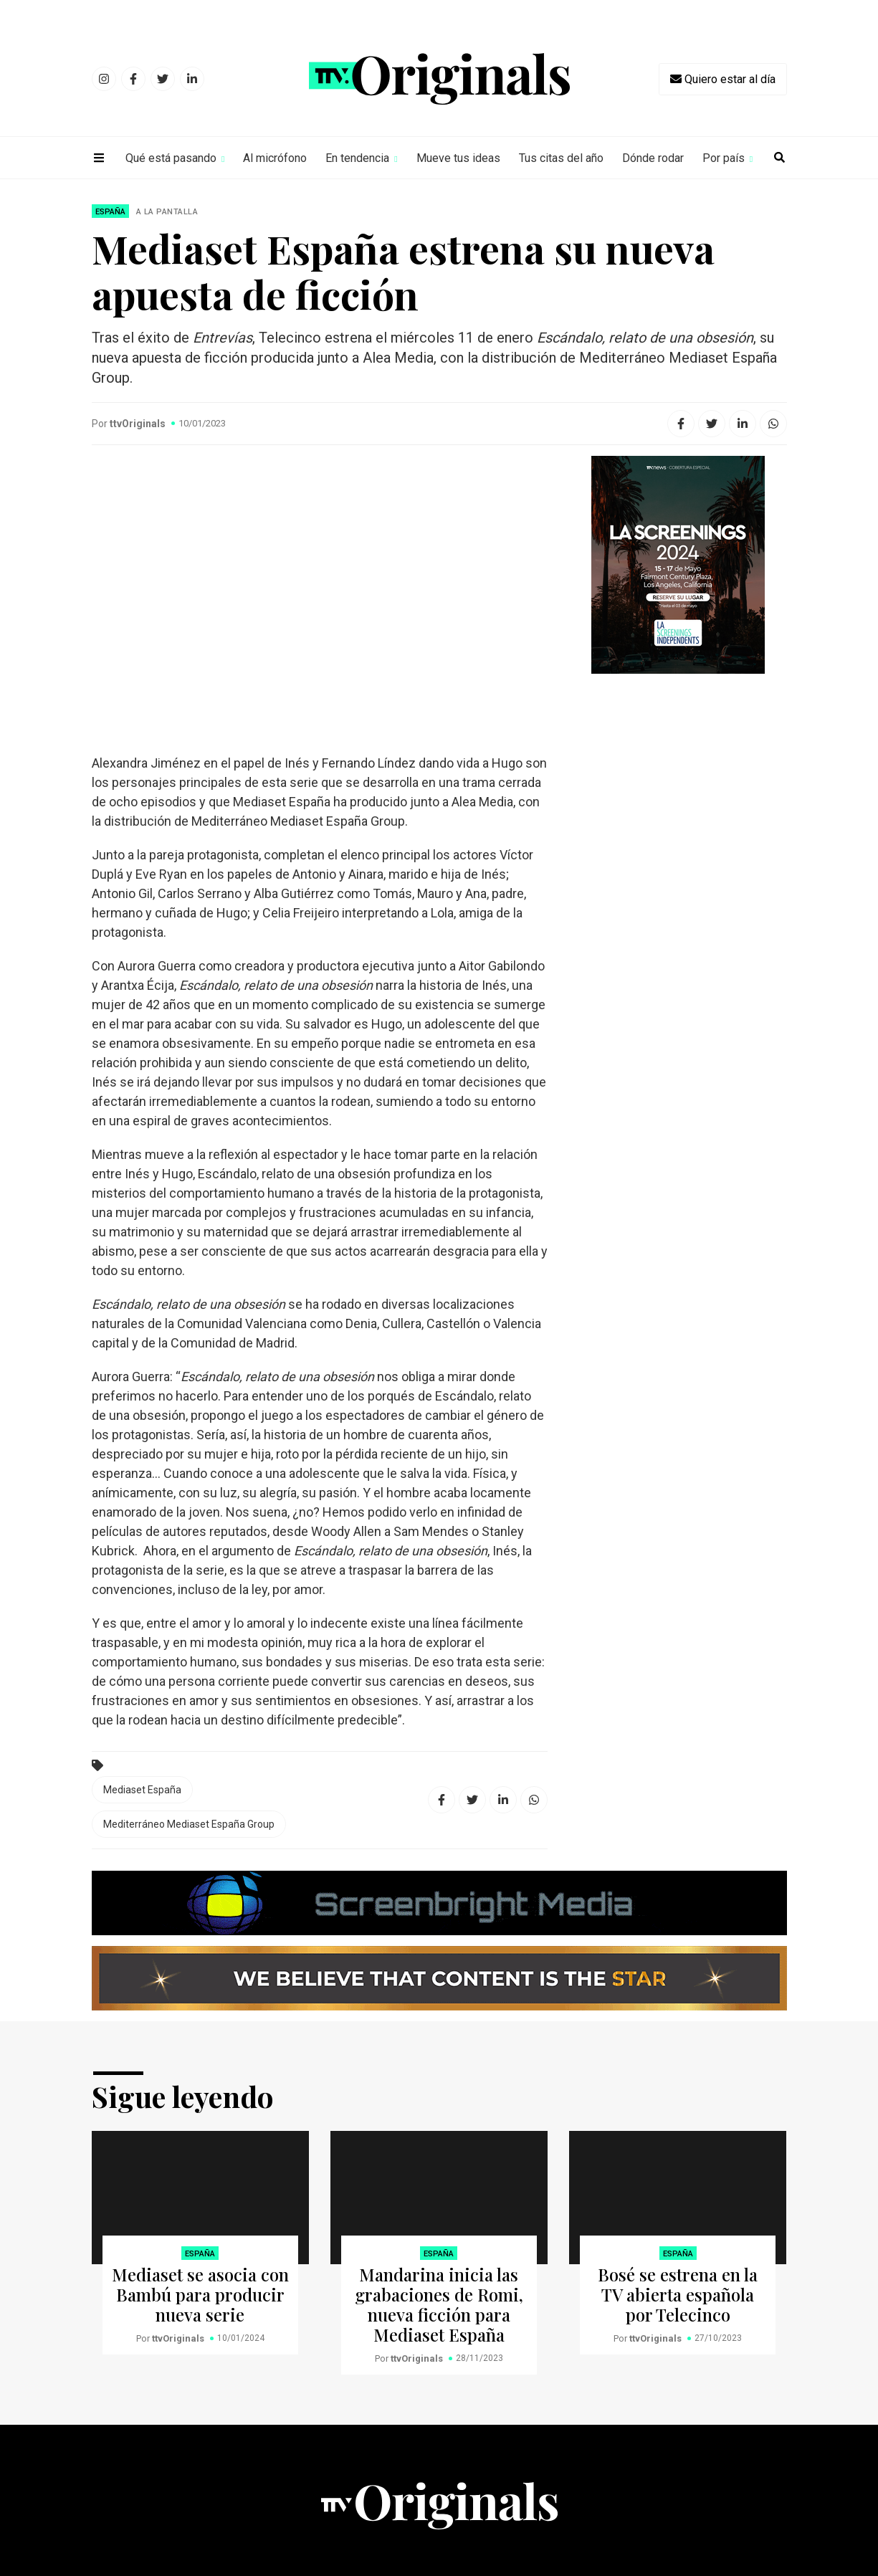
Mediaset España (142, 1789)
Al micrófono (275, 158)
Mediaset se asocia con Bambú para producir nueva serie (200, 2294)
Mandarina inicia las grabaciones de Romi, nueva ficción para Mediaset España (439, 2304)
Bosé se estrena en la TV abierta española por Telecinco (678, 2294)
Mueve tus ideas (458, 158)
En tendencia (357, 158)
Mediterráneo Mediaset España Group (189, 1824)
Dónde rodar (653, 158)
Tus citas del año (561, 158)
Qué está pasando (170, 158)
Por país (723, 158)
